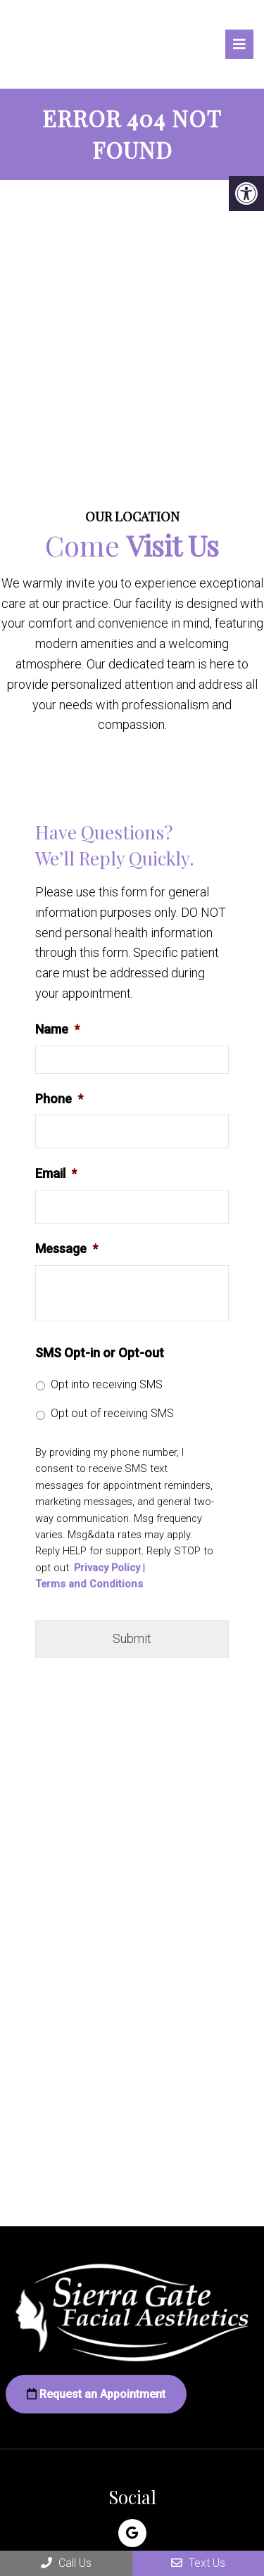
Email (56, 1173)
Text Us (198, 2563)
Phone (59, 1098)
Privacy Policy (107, 1568)
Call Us (66, 2563)
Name (57, 1029)
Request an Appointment (96, 2394)
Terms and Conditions (89, 1584)
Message (66, 1248)
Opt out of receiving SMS (112, 1413)
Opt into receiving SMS (107, 1384)
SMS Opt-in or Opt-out (99, 1352)
